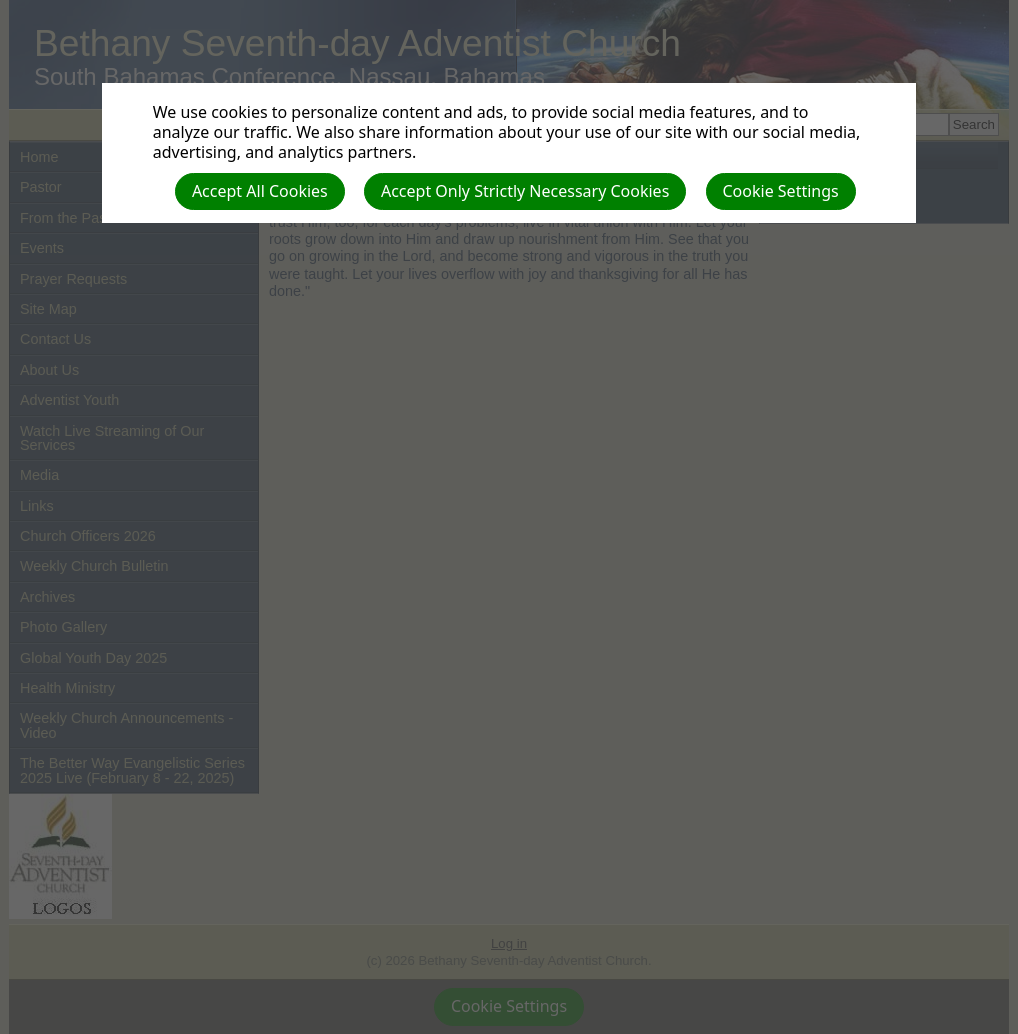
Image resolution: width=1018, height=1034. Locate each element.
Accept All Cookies (260, 191)
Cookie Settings (781, 191)
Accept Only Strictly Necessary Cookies (525, 191)
